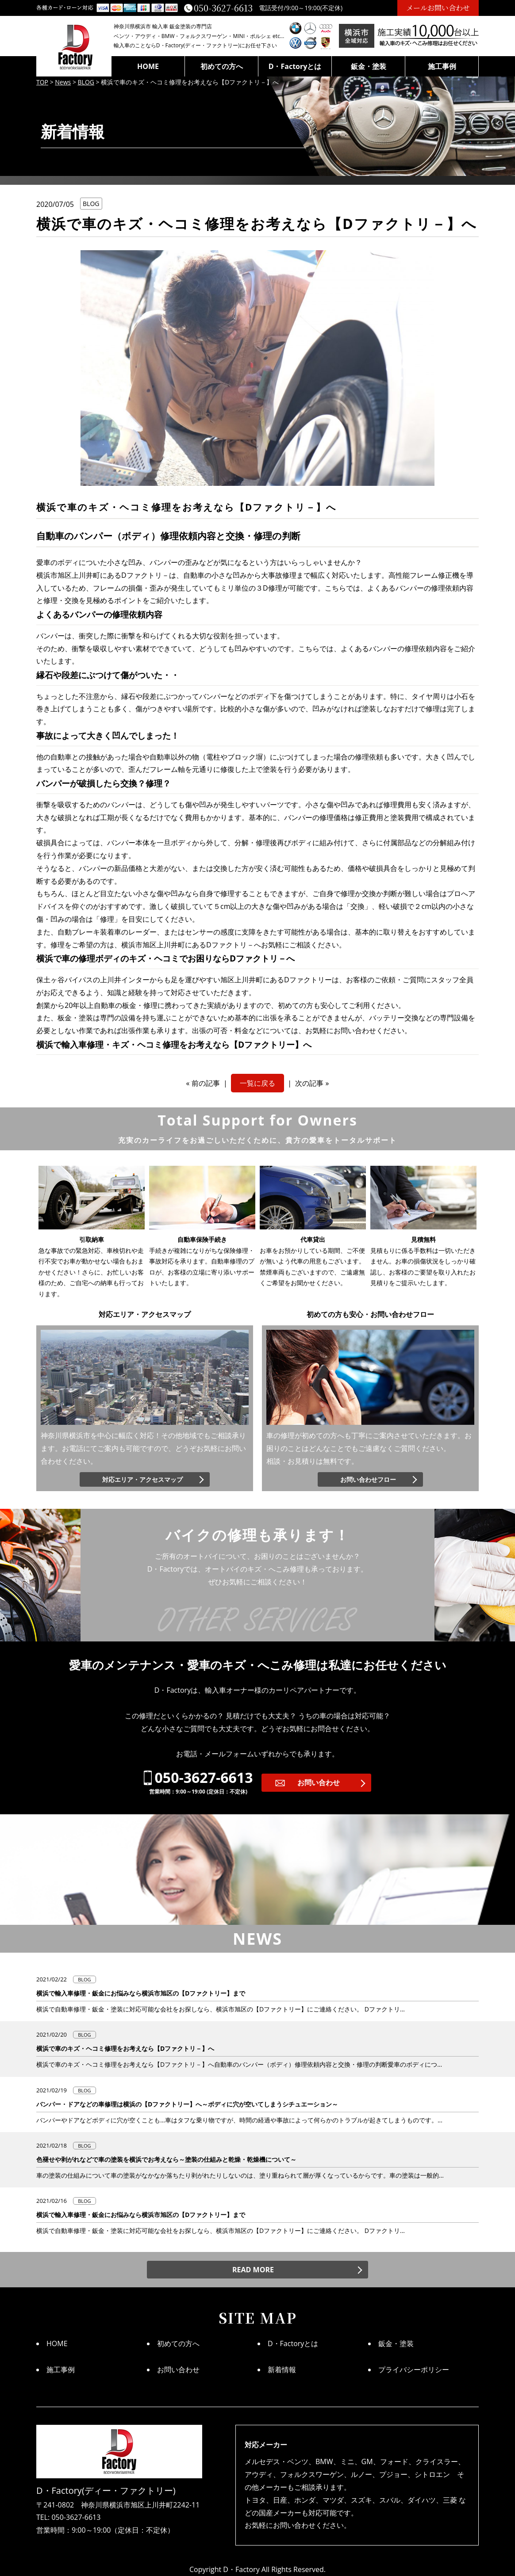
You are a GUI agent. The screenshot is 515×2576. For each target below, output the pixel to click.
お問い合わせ (318, 1782)
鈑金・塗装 (368, 66)
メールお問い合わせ (438, 8)
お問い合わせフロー (368, 1479)
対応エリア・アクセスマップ (142, 1479)
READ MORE (253, 2270)
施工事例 (442, 66)
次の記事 (309, 1083)
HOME (148, 66)
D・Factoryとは (295, 66)
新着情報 (282, 2369)
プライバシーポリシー (413, 2369)
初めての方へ (221, 66)
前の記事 (206, 1083)
